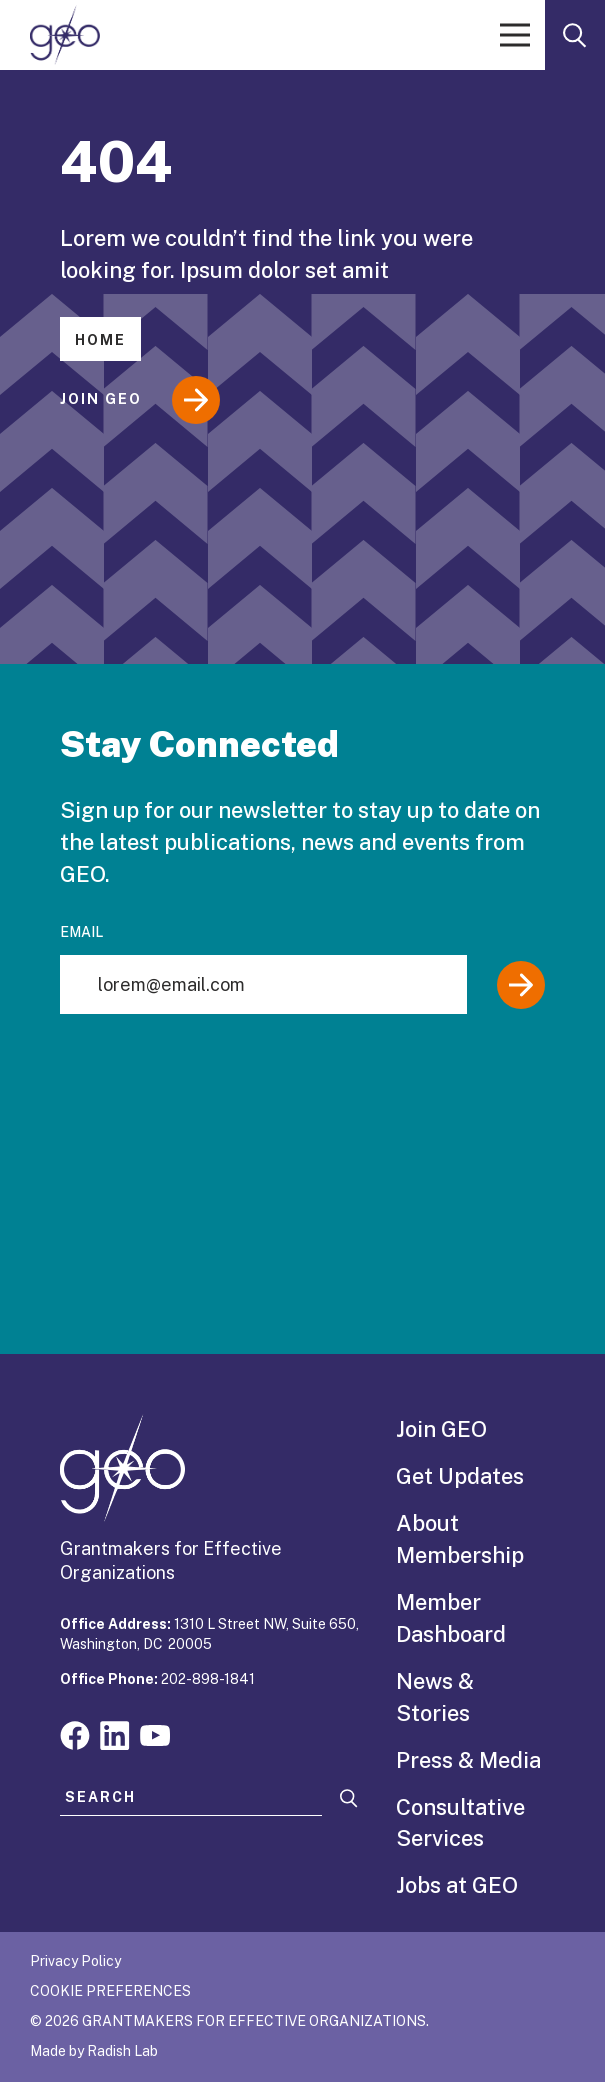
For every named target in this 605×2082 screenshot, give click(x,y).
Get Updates (460, 1476)
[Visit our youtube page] (155, 1733)
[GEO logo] (65, 35)
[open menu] (515, 35)
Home (100, 340)
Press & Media (468, 1760)
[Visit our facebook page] (75, 1733)
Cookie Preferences (110, 1991)
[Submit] (521, 985)
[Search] (349, 1798)
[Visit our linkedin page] (115, 1733)
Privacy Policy (75, 1961)
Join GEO (140, 400)
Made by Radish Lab (94, 2051)
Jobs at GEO (457, 1885)
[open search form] (575, 35)
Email (81, 932)
